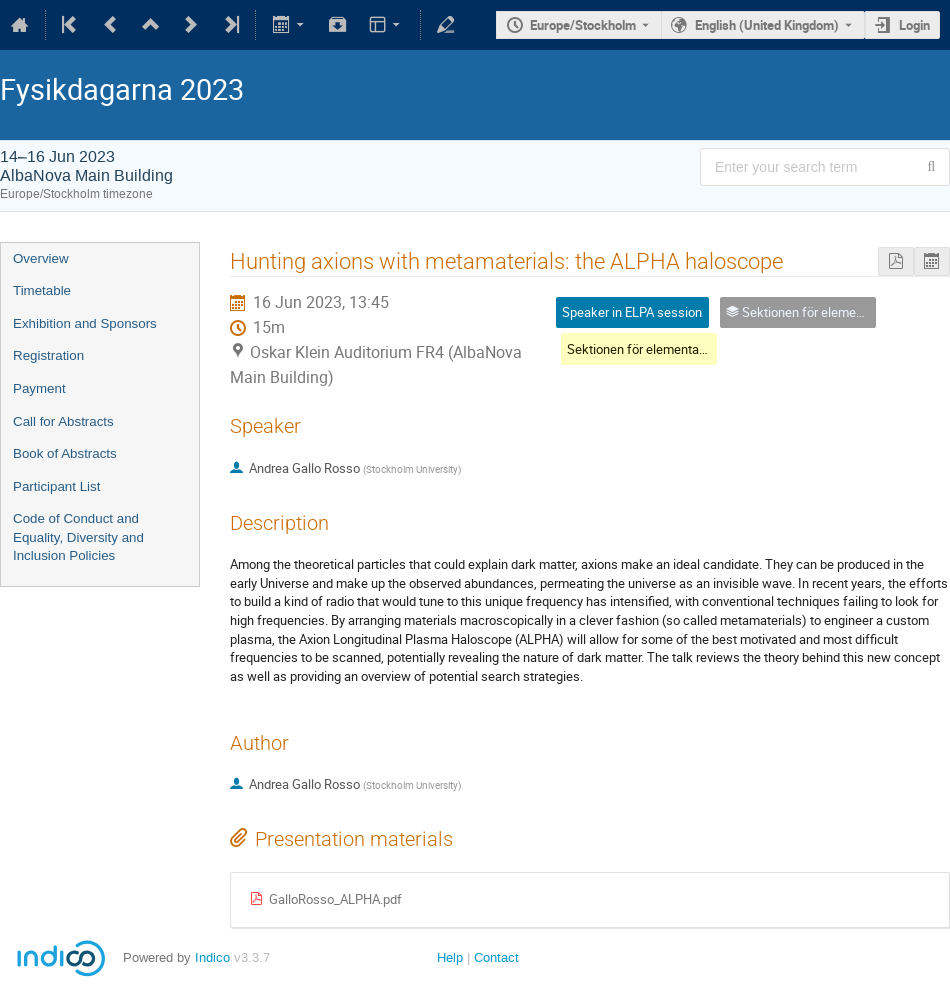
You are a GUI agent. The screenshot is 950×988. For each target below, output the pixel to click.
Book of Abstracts (65, 453)
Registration (48, 355)
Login (914, 25)
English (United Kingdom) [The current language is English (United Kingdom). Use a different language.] (767, 25)
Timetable (42, 290)
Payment (39, 388)
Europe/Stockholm (583, 25)
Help (450, 957)
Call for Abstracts (63, 421)
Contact (496, 957)
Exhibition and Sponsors (85, 323)
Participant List (56, 486)
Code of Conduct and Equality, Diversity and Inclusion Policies (78, 537)
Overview (41, 258)
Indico (212, 957)
